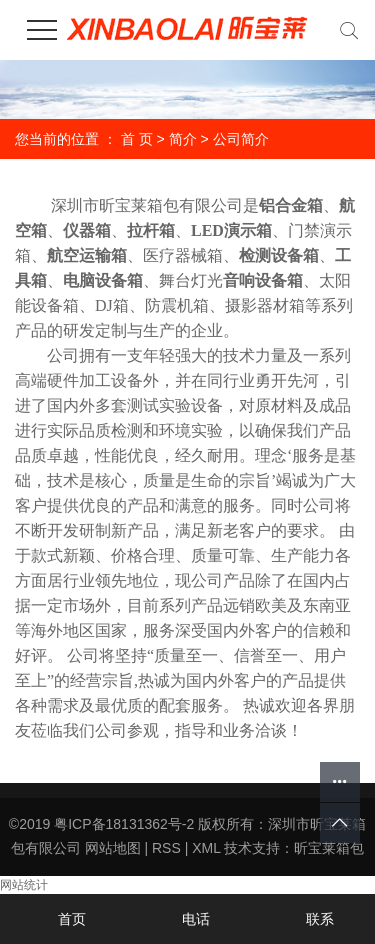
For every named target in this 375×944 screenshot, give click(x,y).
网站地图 (113, 848)
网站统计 (24, 885)
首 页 (137, 139)
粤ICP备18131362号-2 (124, 824)
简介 (183, 139)
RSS (166, 848)
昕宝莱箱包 (329, 848)
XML (206, 848)
